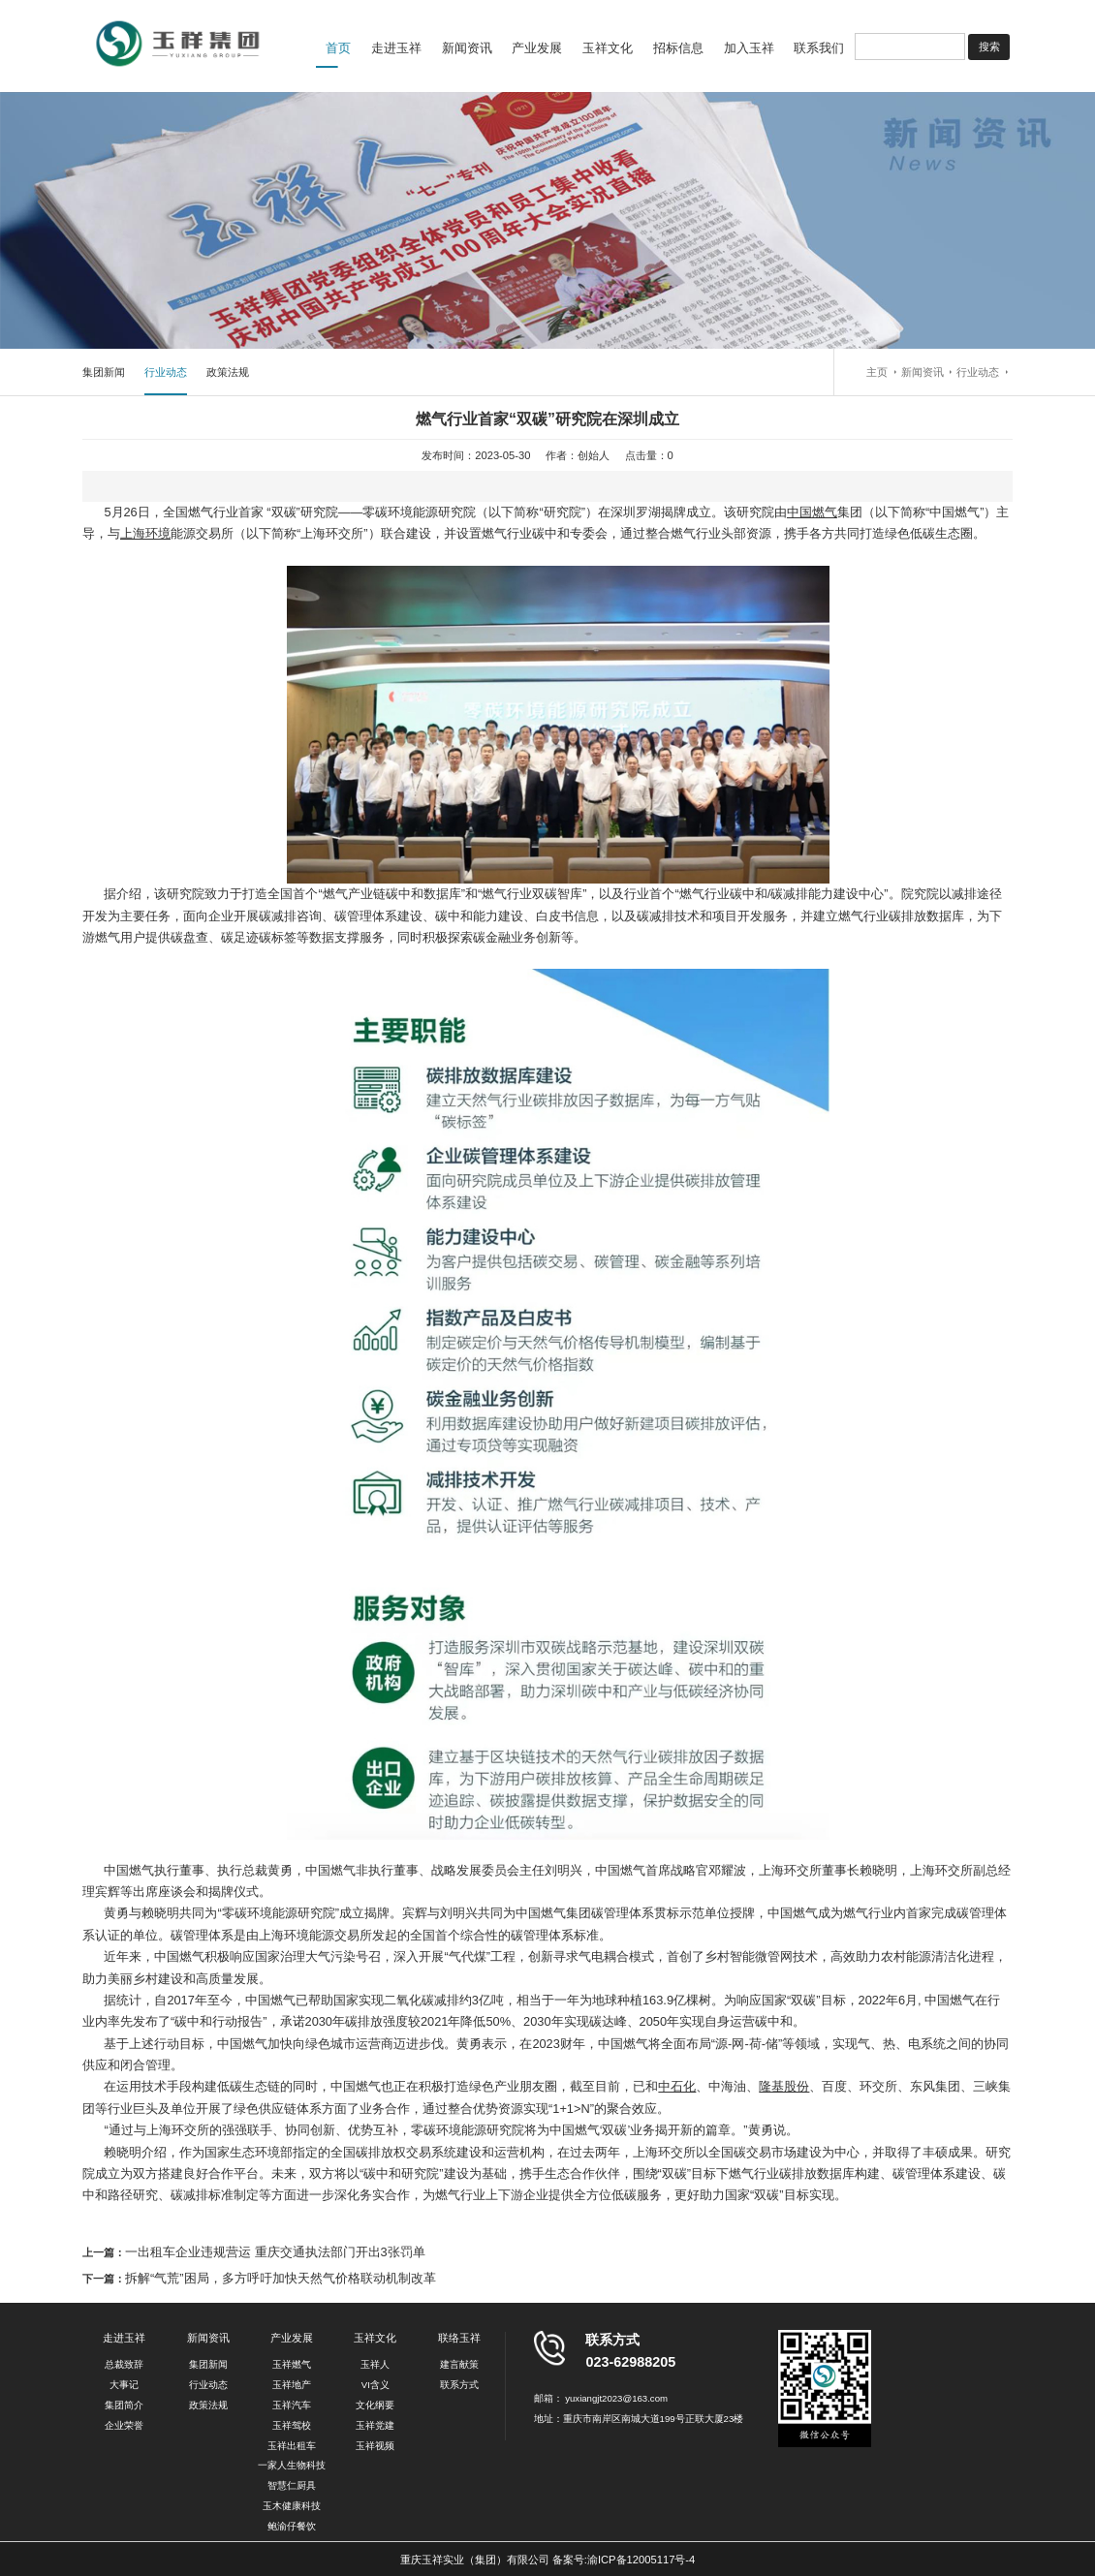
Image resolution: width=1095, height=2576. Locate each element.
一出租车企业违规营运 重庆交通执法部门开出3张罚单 (275, 2252)
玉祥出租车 (291, 2445)
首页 (338, 48)
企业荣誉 (124, 2425)
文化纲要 (375, 2405)
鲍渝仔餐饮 (291, 2526)
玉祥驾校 (291, 2425)
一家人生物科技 (292, 2465)
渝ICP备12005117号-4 (641, 2559)
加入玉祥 (749, 48)
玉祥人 (375, 2364)
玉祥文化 (607, 48)
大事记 (124, 2384)
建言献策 (459, 2364)
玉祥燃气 (291, 2364)
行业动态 (165, 372)
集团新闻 (103, 372)
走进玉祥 (396, 48)
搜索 (989, 46)
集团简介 (124, 2405)
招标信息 (678, 48)
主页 (877, 372)
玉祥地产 (291, 2384)
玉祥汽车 (291, 2405)
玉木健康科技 (292, 2505)
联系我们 (819, 48)
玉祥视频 (375, 2445)
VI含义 (375, 2384)
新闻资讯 (467, 48)
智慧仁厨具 (291, 2485)
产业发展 (537, 48)
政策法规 (227, 372)
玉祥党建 (375, 2425)
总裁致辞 (124, 2364)
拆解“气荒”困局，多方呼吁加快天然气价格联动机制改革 (280, 2278)
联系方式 (459, 2384)
